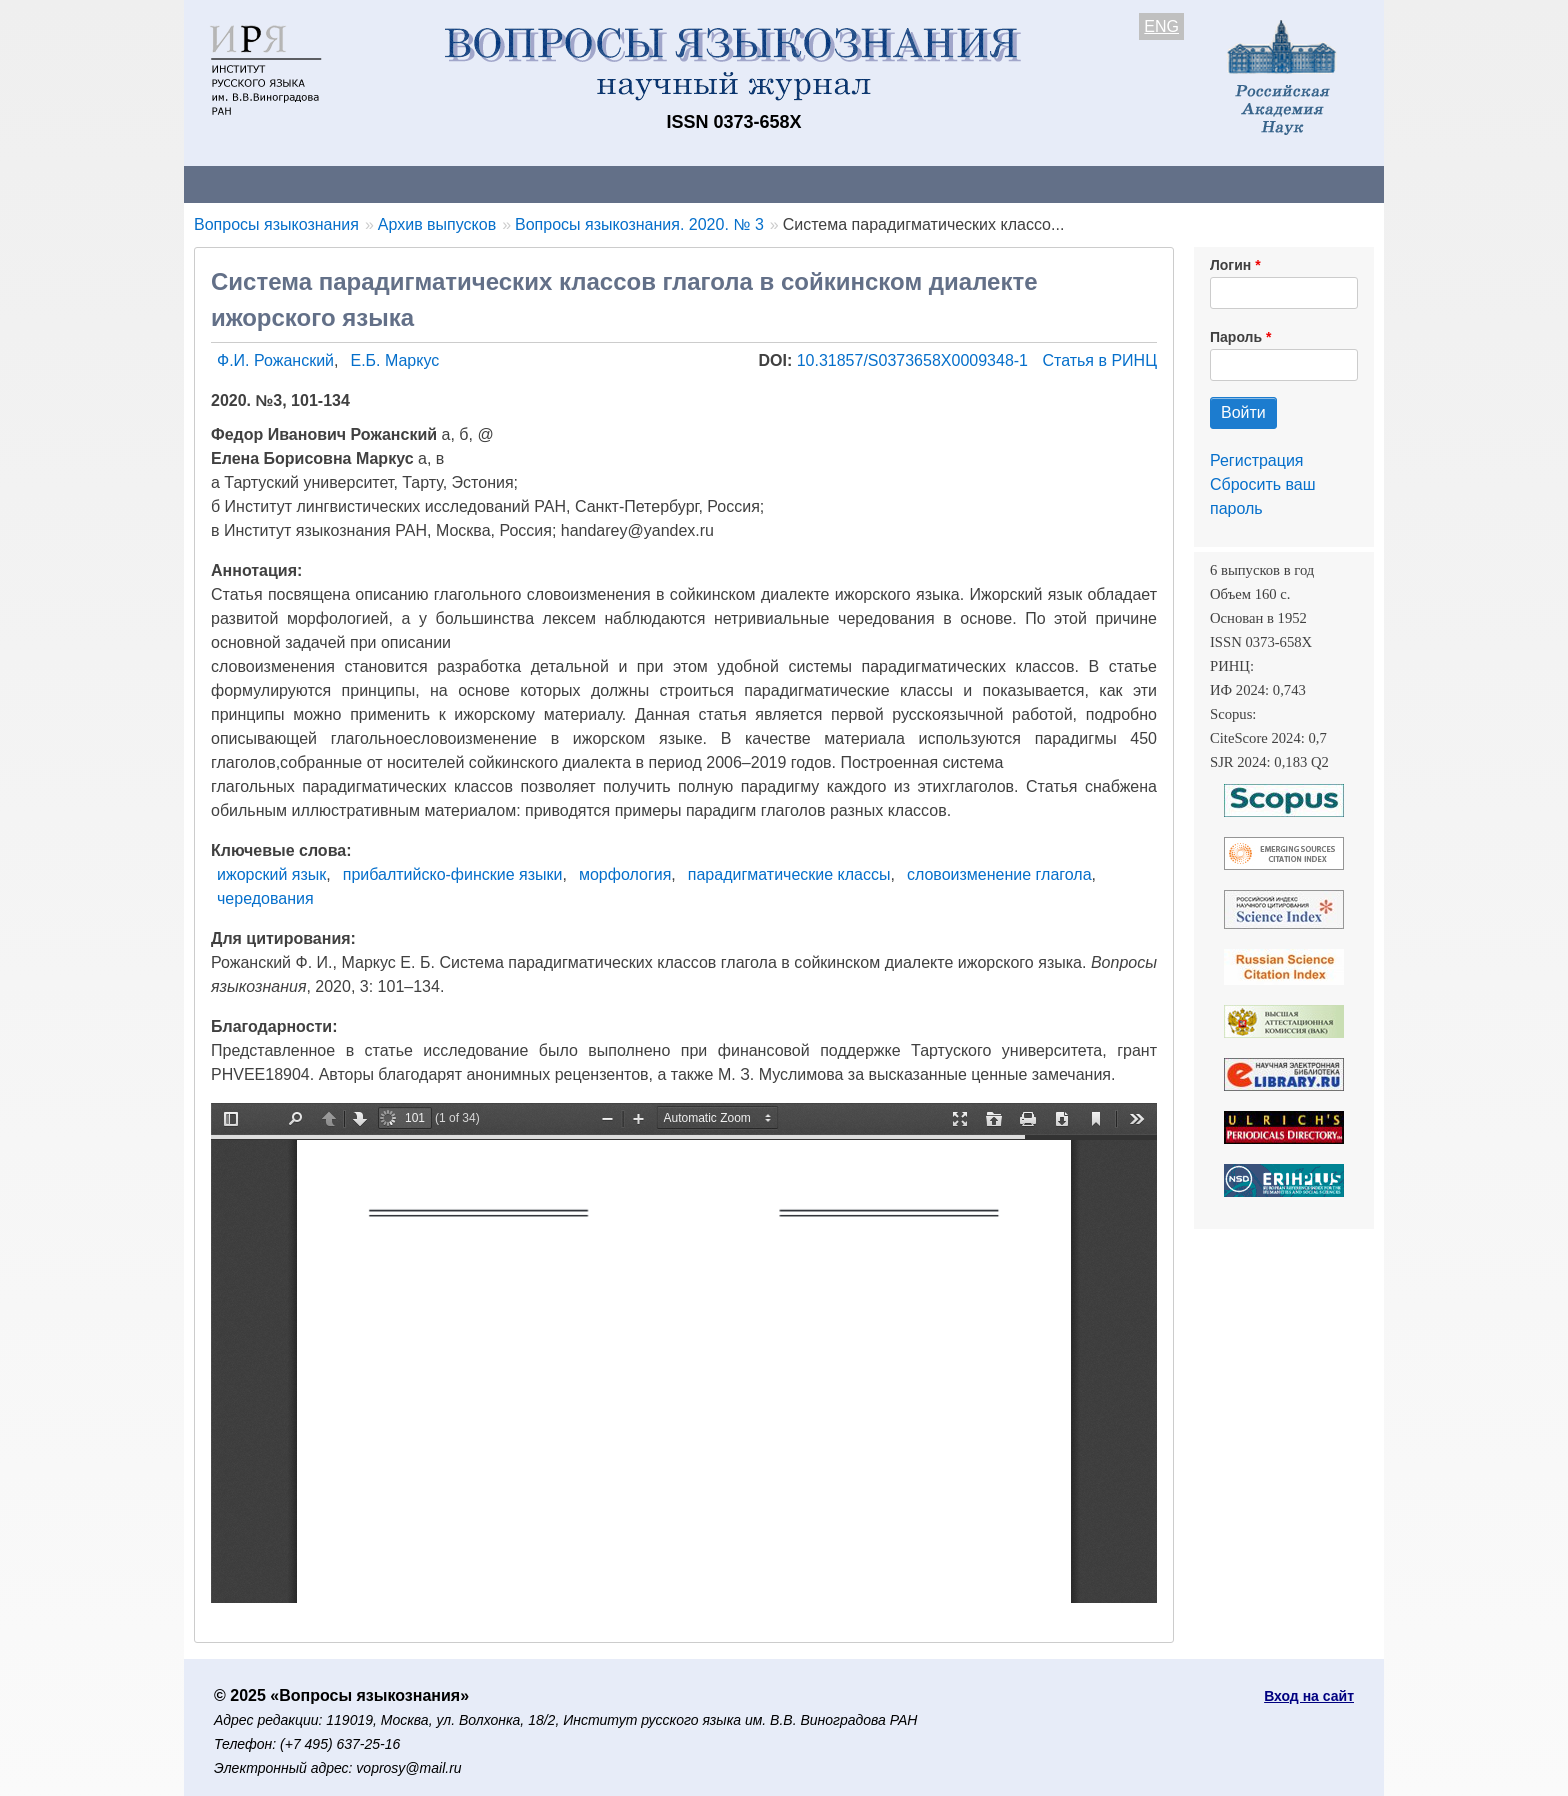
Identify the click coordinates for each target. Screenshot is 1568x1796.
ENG (1161, 26)
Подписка (879, 183)
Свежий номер (591, 183)
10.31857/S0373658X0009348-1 (915, 360)
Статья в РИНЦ (1099, 360)
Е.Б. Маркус (394, 360)
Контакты (358, 183)
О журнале (244, 183)
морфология (625, 874)
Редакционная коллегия (1043, 183)
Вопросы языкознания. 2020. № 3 (639, 224)
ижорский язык (271, 874)
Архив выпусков (744, 183)
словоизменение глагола (999, 874)
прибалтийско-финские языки (453, 874)
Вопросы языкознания (276, 224)
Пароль (1236, 337)
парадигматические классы (789, 874)
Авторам (466, 183)
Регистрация (1257, 460)
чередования (265, 898)
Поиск (1194, 183)
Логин (1230, 265)
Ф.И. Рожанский (275, 360)
